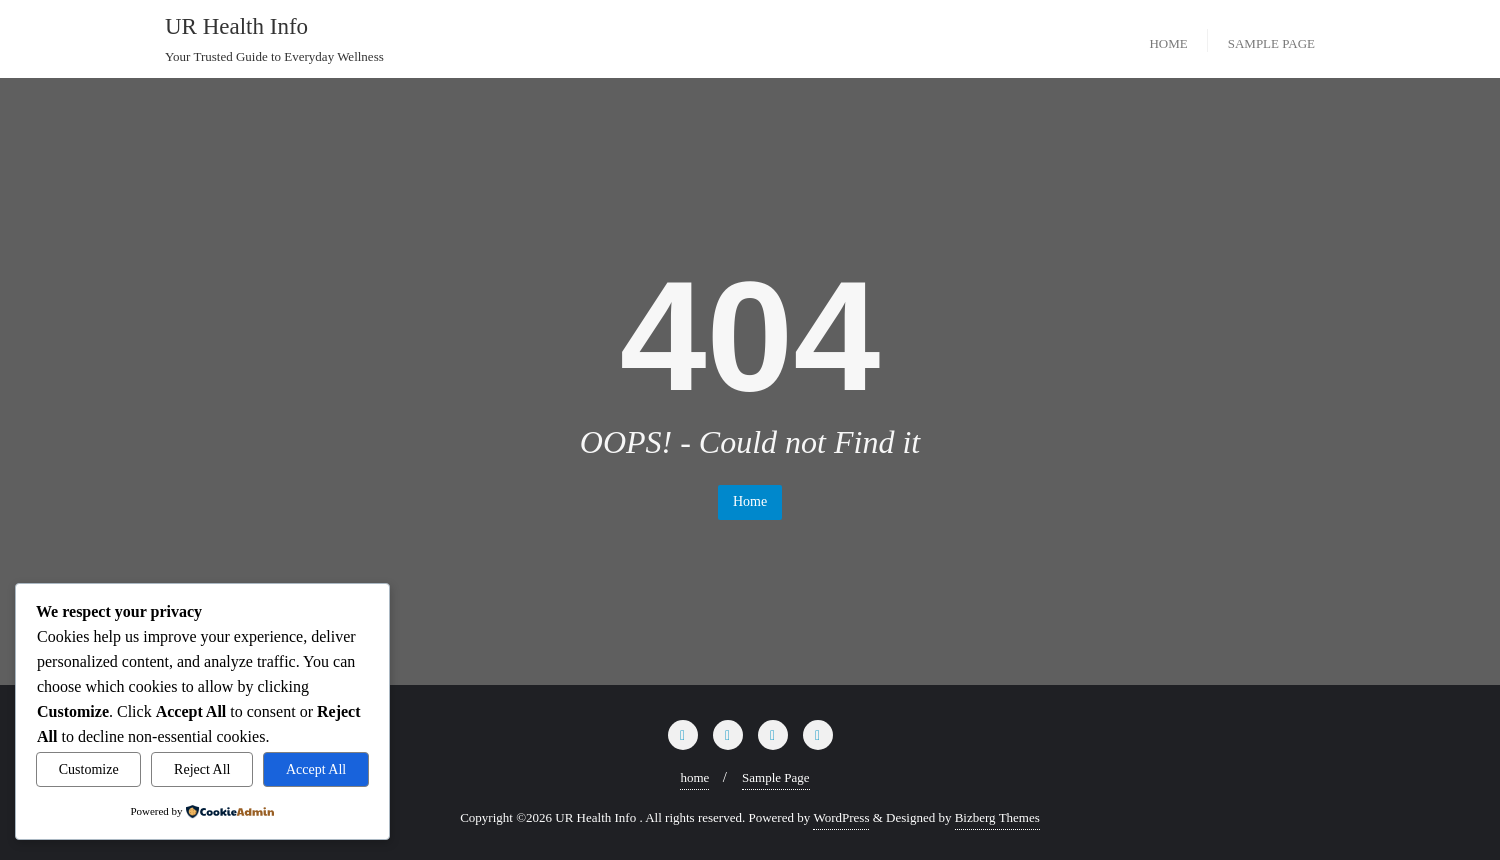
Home (750, 501)
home (694, 777)
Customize (89, 769)
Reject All (202, 769)
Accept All (316, 769)
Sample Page (776, 777)
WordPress (841, 817)
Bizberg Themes (997, 817)
